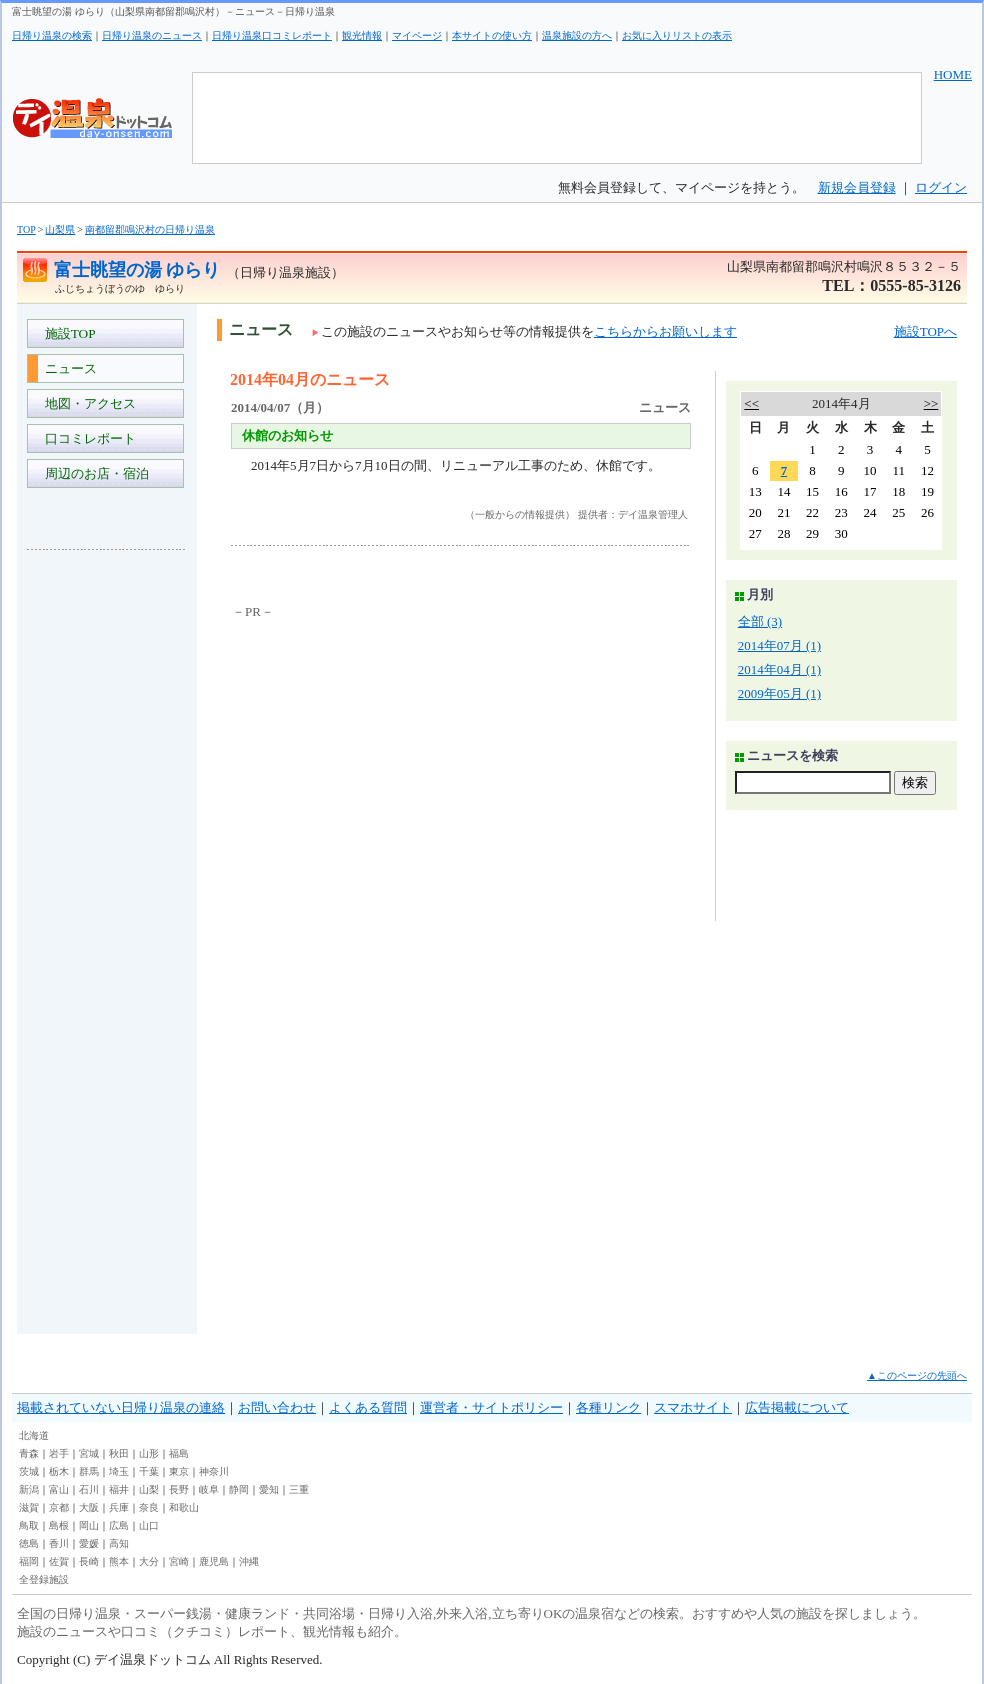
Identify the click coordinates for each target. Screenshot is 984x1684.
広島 (119, 1525)
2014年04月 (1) (779, 669)
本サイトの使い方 (492, 35)
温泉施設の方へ (577, 35)
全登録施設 (44, 1579)
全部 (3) (760, 621)
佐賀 (59, 1561)
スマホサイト (693, 1407)
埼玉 (119, 1471)
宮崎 (179, 1561)
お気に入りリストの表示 (677, 35)
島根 (59, 1525)
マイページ (417, 35)
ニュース (67, 368)
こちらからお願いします (665, 331)
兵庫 (119, 1507)
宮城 (89, 1453)
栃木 (59, 1471)
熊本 (119, 1561)
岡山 (89, 1525)
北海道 (34, 1435)
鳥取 (29, 1525)
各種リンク (608, 1407)
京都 (59, 1507)
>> (931, 403)
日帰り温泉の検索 (52, 35)
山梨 (149, 1489)
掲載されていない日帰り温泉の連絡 (121, 1407)
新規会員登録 (857, 187)
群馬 (89, 1471)
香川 (59, 1543)
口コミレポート (87, 438)
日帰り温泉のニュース (152, 35)
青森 (29, 1453)
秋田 (119, 1453)
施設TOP (67, 333)
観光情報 (362, 35)
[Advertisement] (107, 864)
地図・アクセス (87, 403)
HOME (953, 74)
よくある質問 (368, 1407)
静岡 (239, 1489)
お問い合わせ (277, 1407)
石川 (89, 1489)
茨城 (29, 1471)
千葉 (149, 1471)
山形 (149, 1453)
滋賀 (29, 1507)
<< (751, 403)
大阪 (89, 1507)
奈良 (149, 1507)
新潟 (29, 1489)
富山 (59, 1489)
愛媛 (89, 1543)
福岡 (29, 1561)
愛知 (269, 1489)
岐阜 (209, 1489)
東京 (179, 1471)
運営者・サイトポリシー (491, 1407)
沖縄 (249, 1561)
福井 (119, 1489)
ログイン (941, 187)
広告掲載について (797, 1407)
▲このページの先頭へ (917, 1375)
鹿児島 (214, 1561)
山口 (149, 1525)
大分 (149, 1561)
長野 (179, 1489)
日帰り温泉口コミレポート (272, 35)
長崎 (89, 1561)
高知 (119, 1543)
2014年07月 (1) (779, 645)
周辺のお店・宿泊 (93, 473)
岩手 (59, 1453)
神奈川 (214, 1471)
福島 (179, 1453)
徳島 (29, 1543)
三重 (299, 1489)
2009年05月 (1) (779, 693)
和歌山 (184, 1507)
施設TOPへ (925, 331)
